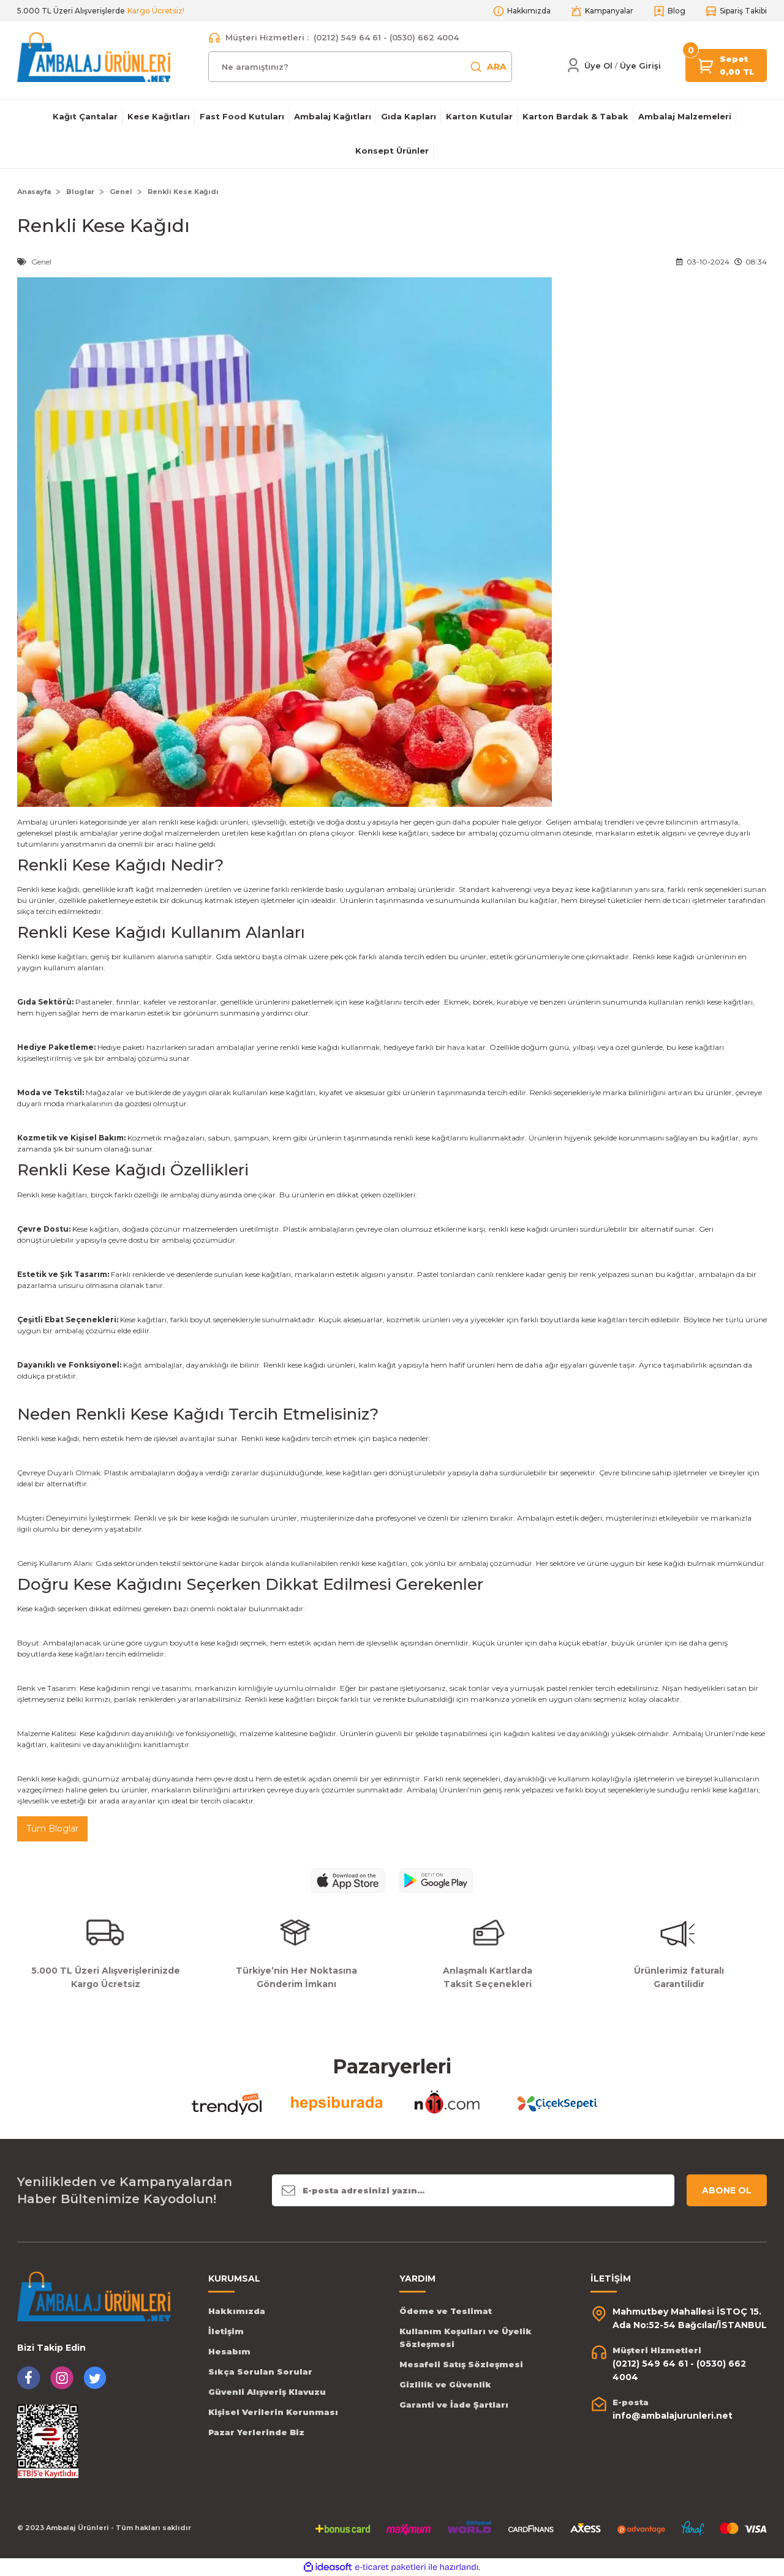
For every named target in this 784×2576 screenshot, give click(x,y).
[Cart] (706, 64)
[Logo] (93, 56)
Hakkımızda (236, 2311)
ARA (488, 67)
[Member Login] (573, 65)
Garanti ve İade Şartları (453, 2404)
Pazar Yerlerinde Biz (256, 2432)
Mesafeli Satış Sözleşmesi (461, 2364)
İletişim (226, 2331)
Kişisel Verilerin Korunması (273, 2412)
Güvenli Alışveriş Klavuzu (267, 2392)
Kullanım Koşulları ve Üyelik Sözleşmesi (465, 2337)
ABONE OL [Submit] (727, 2190)
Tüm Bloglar (52, 1828)
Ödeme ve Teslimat (445, 2311)
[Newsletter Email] (473, 2190)
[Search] (360, 66)
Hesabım (229, 2351)
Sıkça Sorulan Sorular (260, 2371)
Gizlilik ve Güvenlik (445, 2384)
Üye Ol (598, 65)
